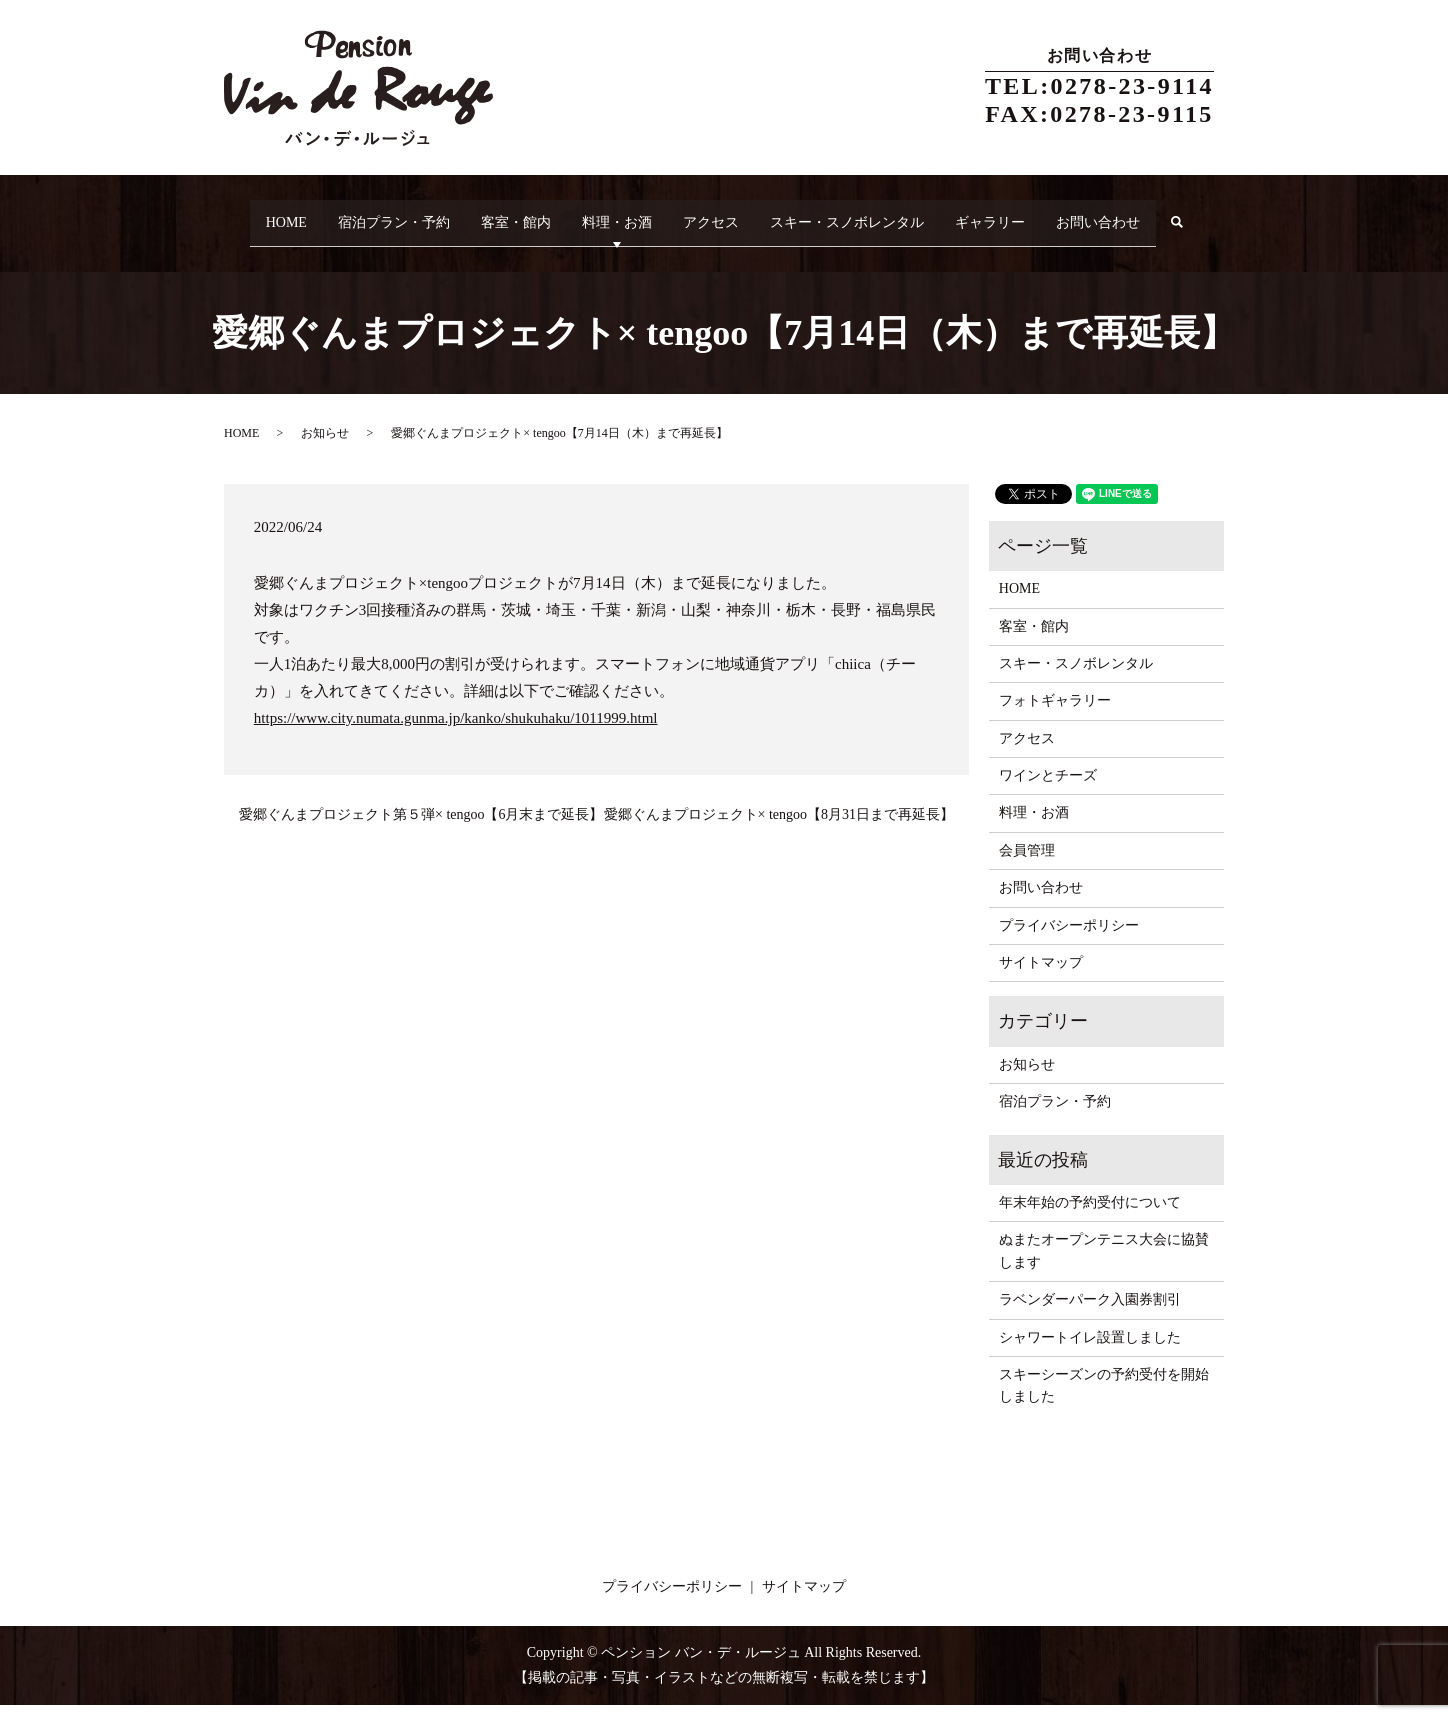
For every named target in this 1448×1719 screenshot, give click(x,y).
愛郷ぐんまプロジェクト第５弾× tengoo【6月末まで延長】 (421, 829)
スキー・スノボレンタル (881, 214)
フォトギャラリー (1055, 715)
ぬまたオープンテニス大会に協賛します (1104, 1265)
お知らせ (325, 448)
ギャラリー (1035, 214)
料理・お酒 (629, 214)
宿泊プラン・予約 (384, 214)
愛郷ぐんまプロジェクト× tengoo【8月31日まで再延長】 (779, 829)
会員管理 (1027, 864)
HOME (265, 214)
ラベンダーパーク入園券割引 (1090, 1314)
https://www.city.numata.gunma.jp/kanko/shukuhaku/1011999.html (456, 732)
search (255, 246)
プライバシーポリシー (1069, 939)
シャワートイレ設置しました (1090, 1351)
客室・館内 (517, 214)
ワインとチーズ (1048, 790)
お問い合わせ (1154, 214)
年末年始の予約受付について (1090, 1217)
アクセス (734, 214)
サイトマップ (1041, 977)
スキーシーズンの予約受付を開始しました (1104, 1400)
